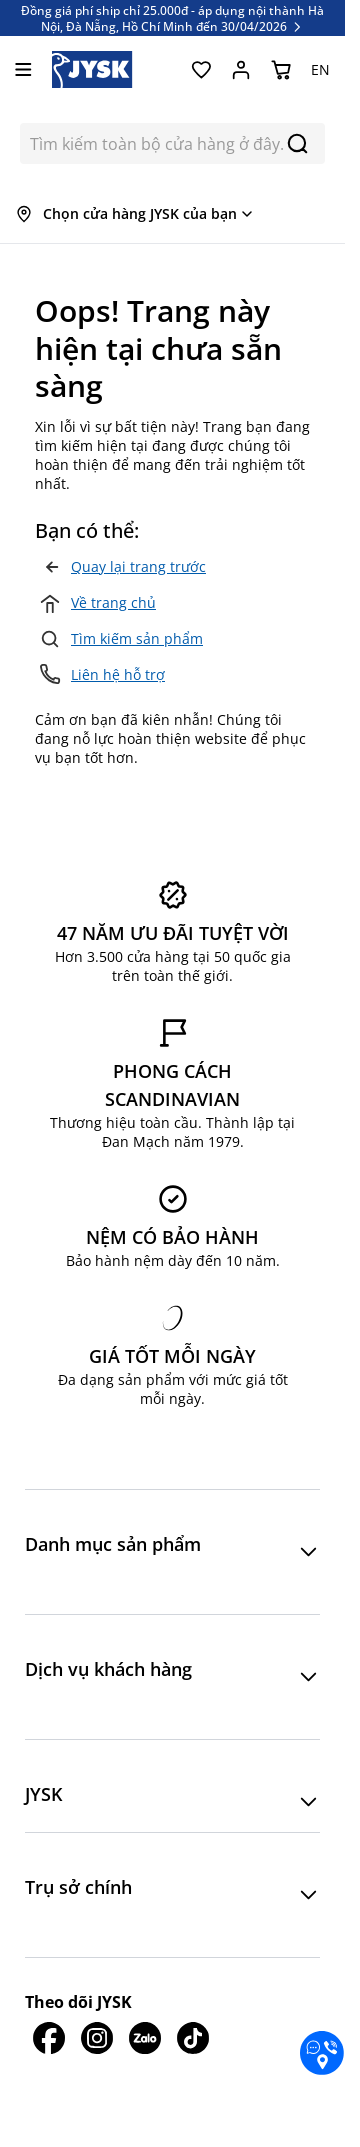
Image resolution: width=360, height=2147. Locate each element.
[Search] (297, 143)
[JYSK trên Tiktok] (193, 2038)
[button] (172, 1552)
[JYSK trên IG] (97, 2038)
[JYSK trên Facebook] (49, 2038)
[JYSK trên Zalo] (145, 2038)
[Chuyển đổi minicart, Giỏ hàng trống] (281, 70)
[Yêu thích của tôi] (201, 70)
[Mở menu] (23, 69)
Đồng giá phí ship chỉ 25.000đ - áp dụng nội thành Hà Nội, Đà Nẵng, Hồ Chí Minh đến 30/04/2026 (172, 18)
